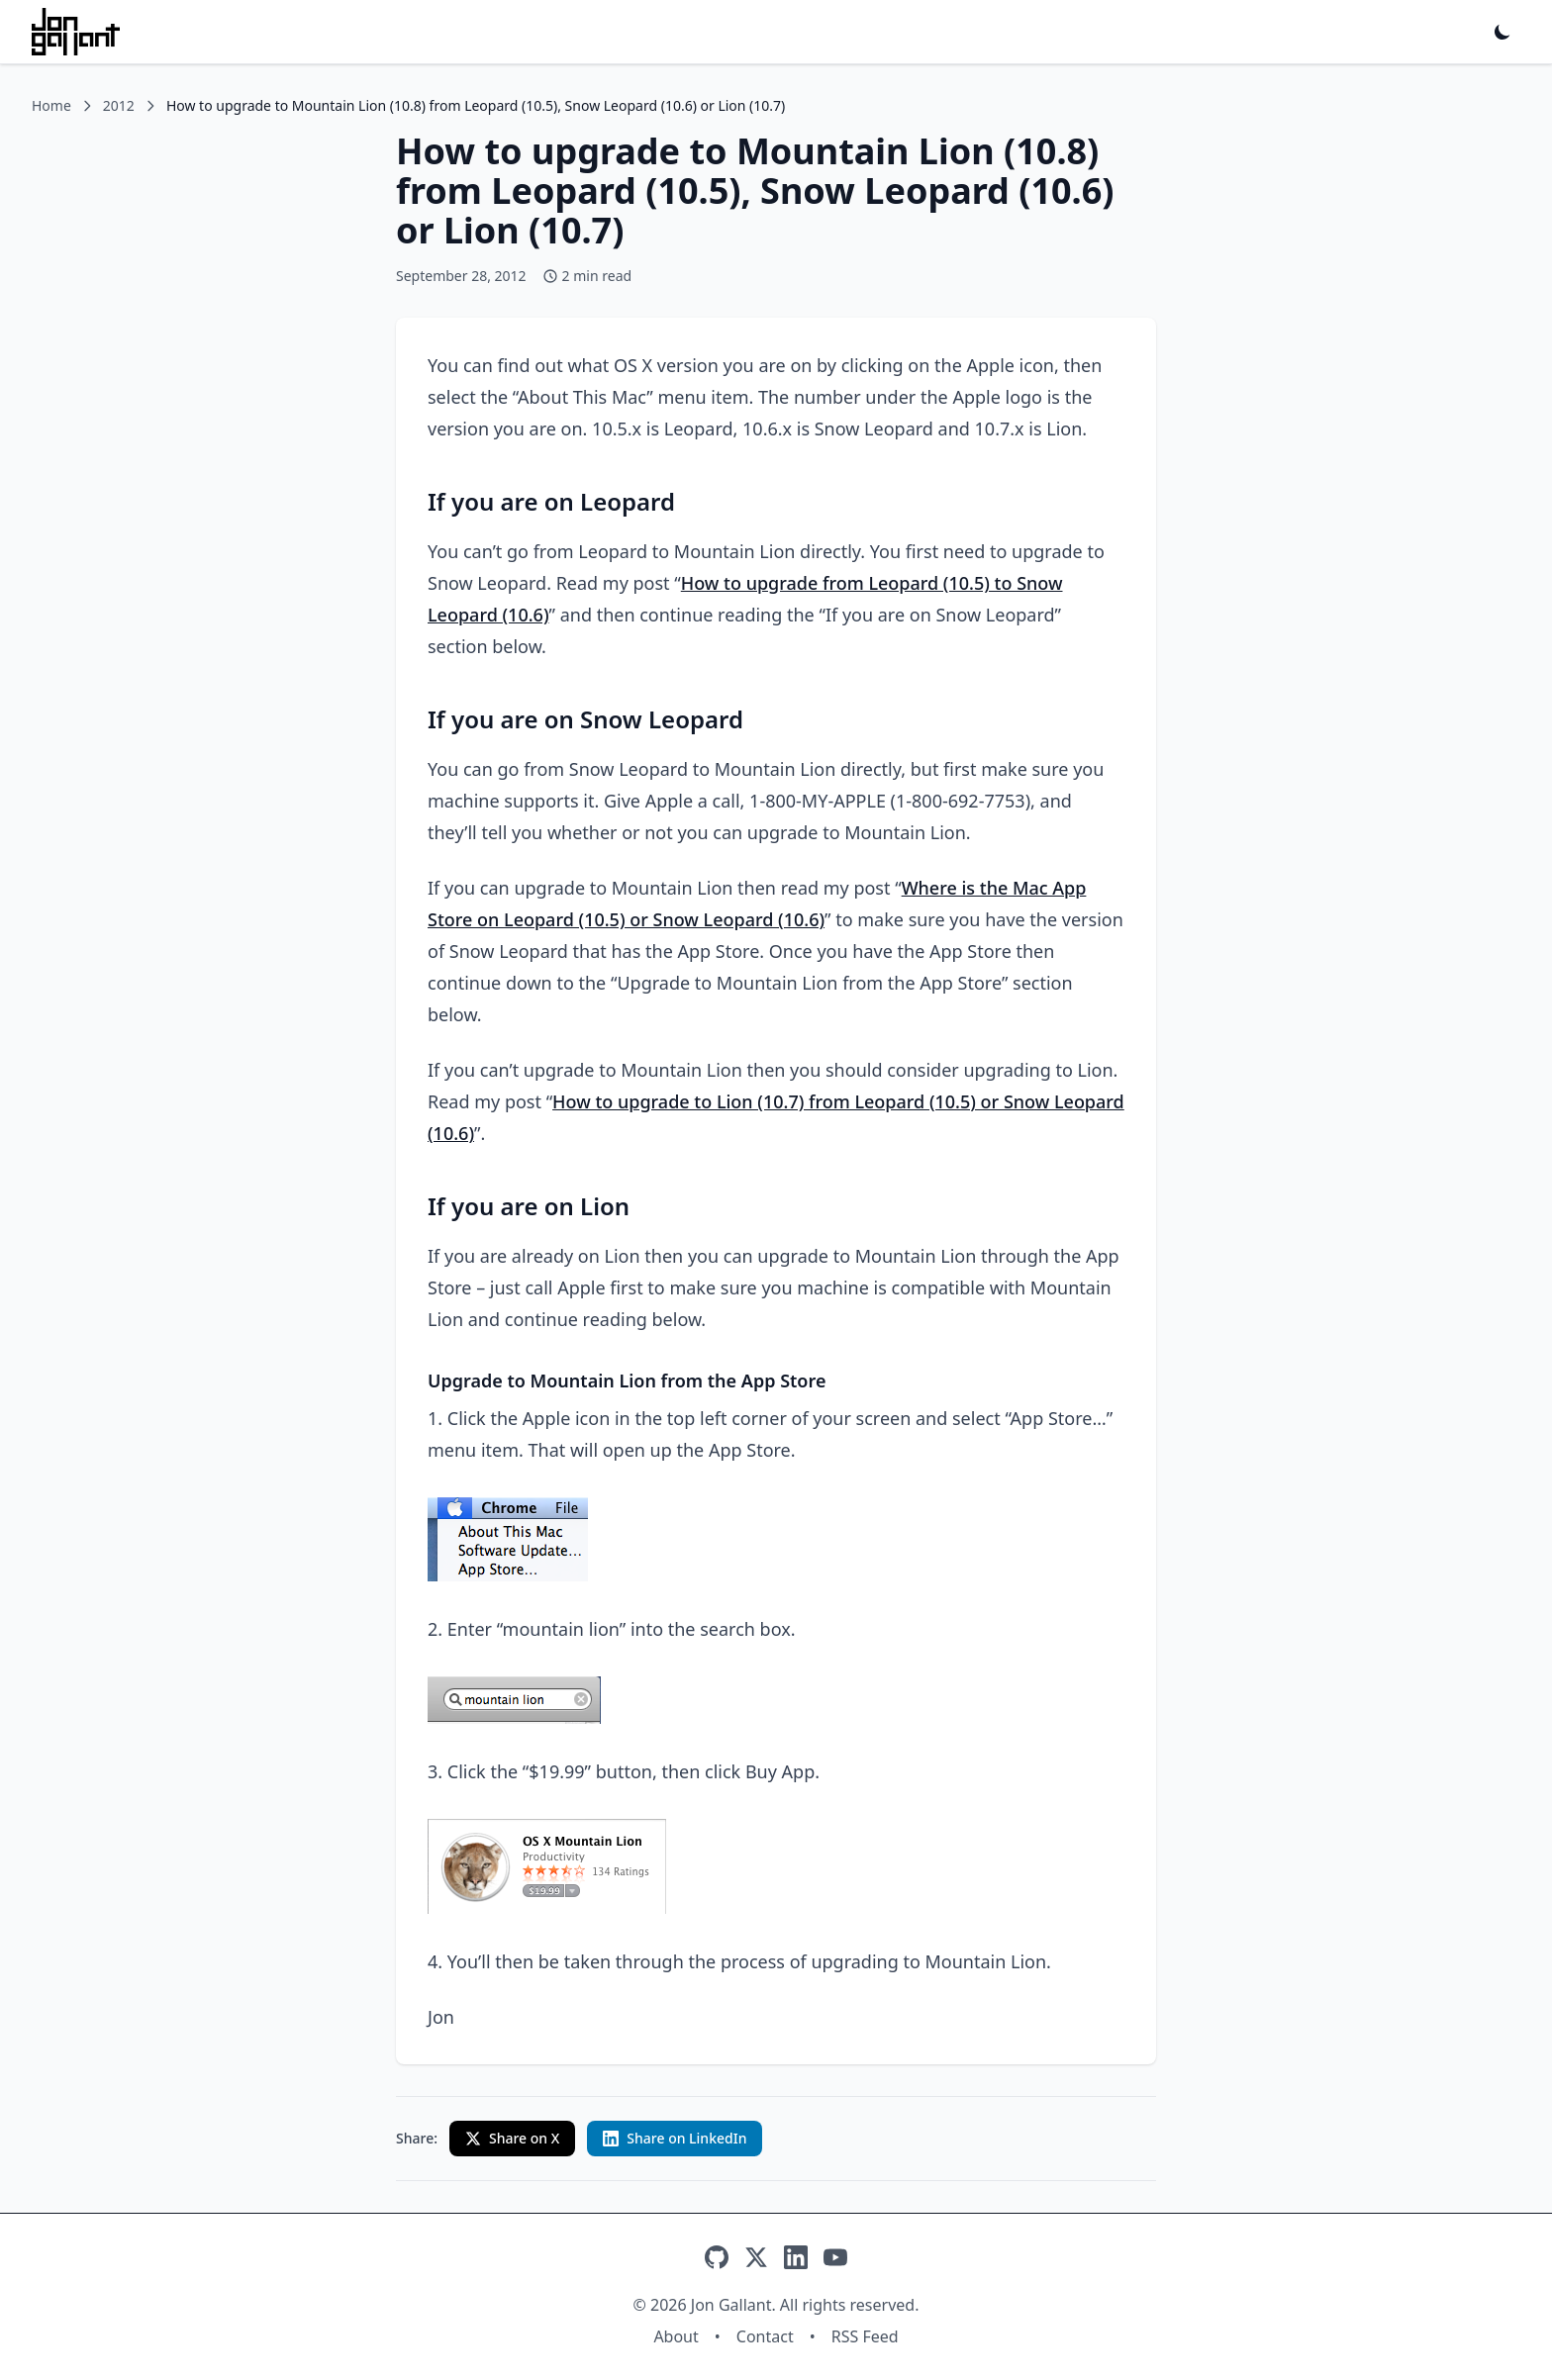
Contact (765, 2336)
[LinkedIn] (796, 2257)
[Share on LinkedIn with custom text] (674, 2138)
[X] (756, 2257)
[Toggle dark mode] (1502, 31)
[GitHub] (716, 2257)
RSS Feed (865, 2336)
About (675, 2336)
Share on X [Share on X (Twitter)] (512, 2138)
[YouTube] (835, 2257)
